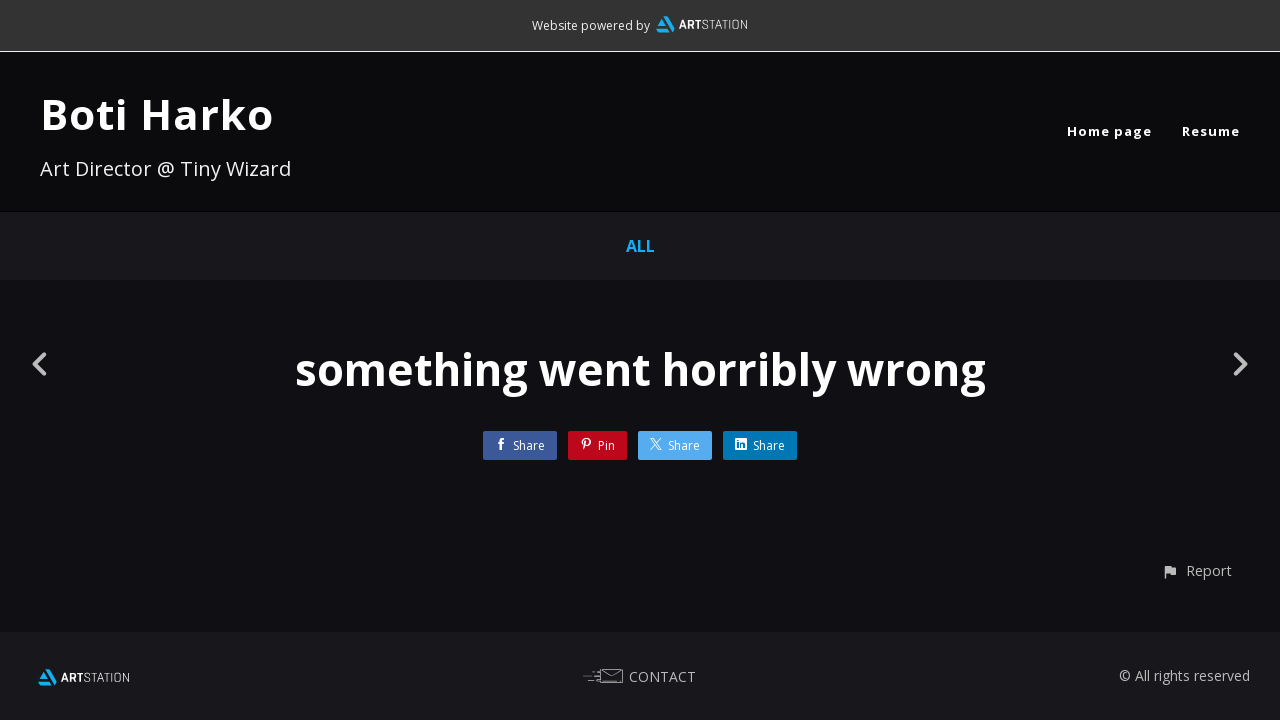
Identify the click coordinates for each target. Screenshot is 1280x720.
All (640, 246)
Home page (1109, 131)
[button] (1196, 570)
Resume (1211, 131)
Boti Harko (157, 113)
